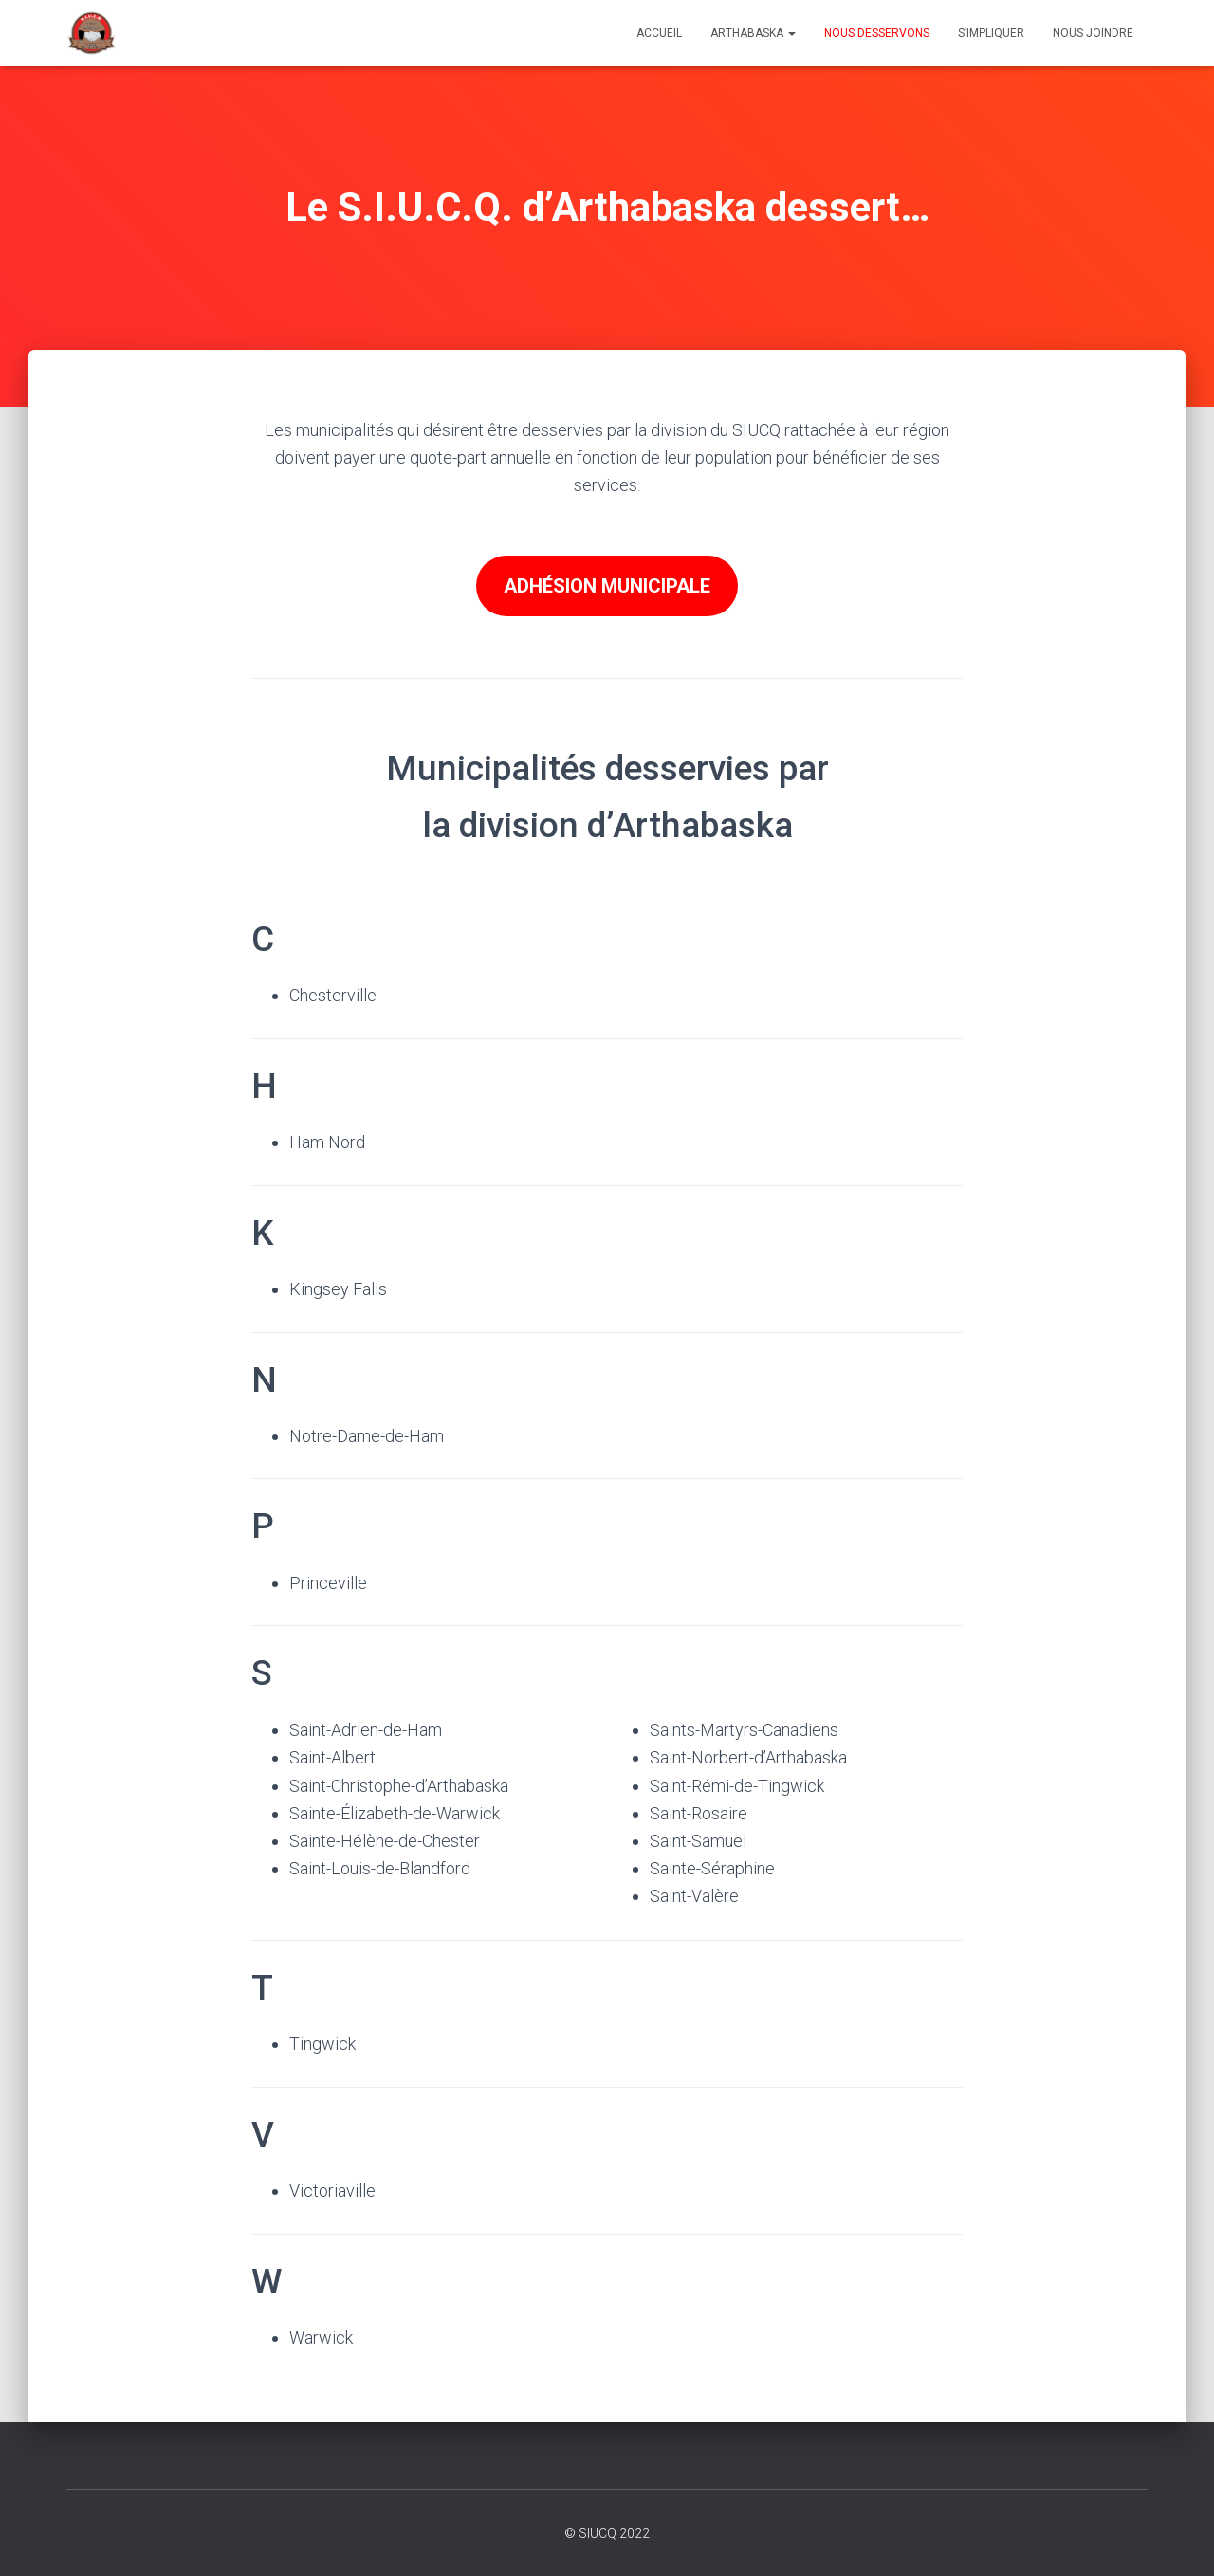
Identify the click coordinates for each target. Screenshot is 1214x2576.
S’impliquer (991, 33)
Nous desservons (876, 33)
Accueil (659, 33)
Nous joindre (1093, 33)
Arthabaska (753, 33)
